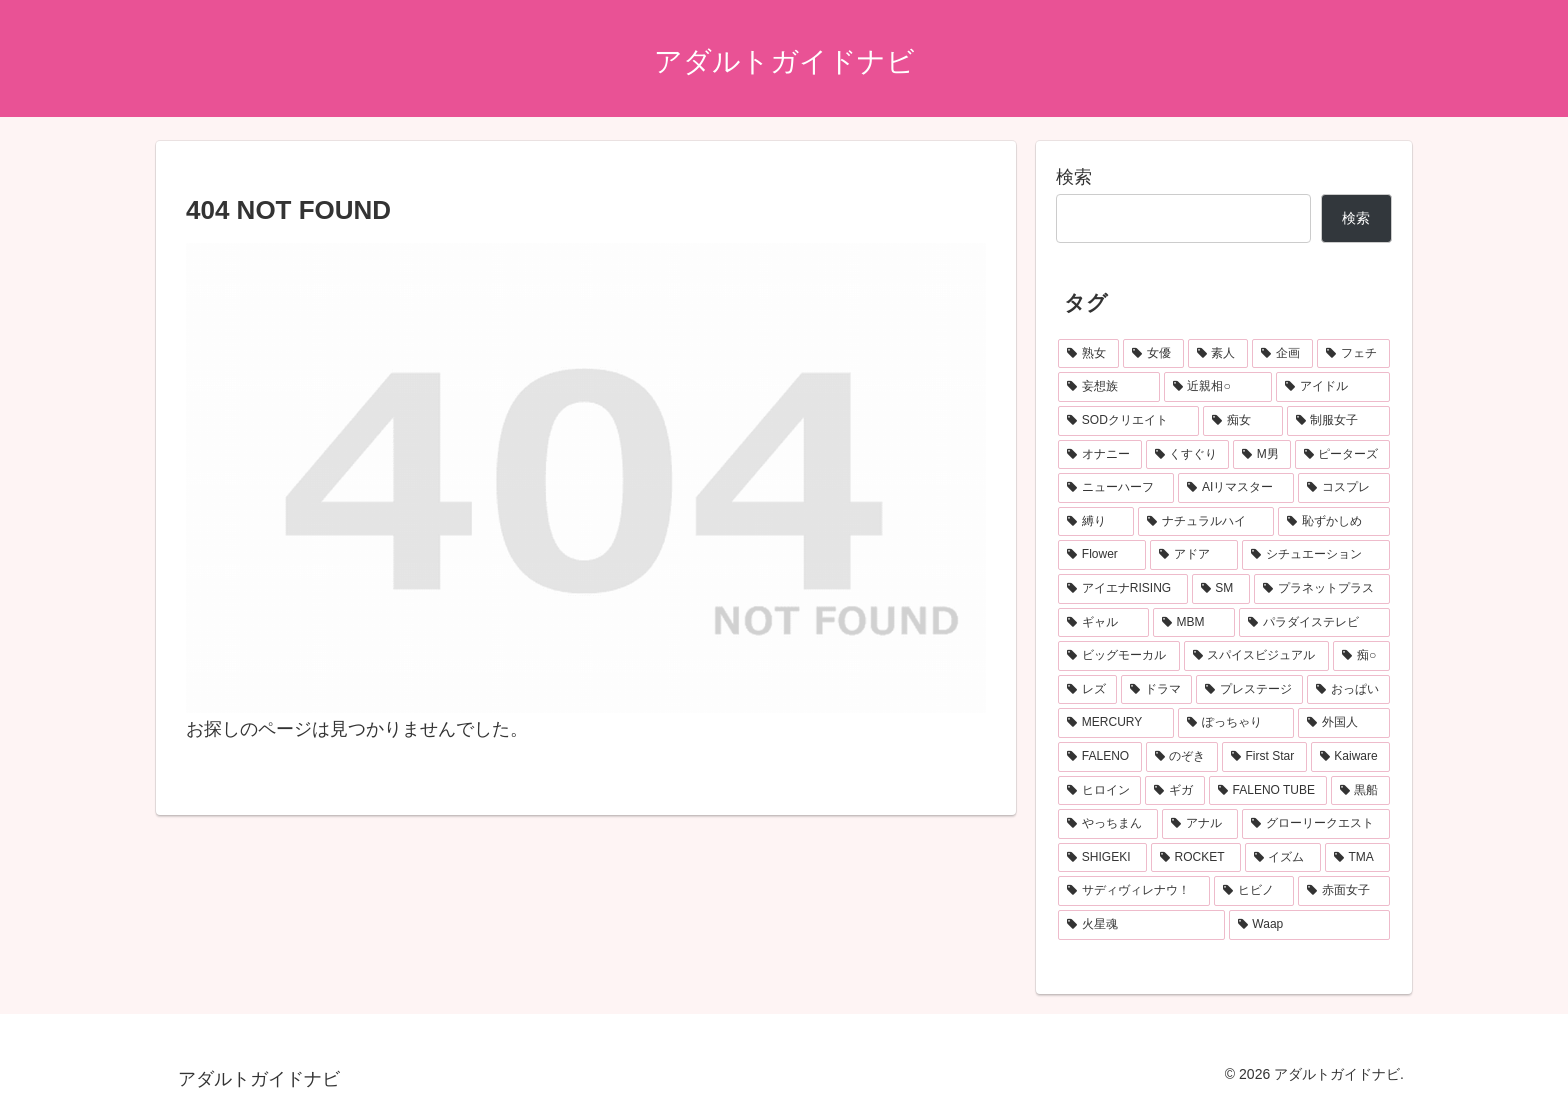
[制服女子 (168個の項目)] (1338, 421)
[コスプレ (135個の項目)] (1344, 488)
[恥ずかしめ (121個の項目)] (1334, 522)
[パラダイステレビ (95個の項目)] (1314, 623)
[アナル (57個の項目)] (1200, 824)
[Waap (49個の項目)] (1309, 925)
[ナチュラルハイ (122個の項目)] (1206, 522)
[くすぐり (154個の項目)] (1188, 455)
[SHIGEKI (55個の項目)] (1102, 858)
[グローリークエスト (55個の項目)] (1316, 824)
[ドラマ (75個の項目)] (1156, 690)
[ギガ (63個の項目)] (1174, 791)
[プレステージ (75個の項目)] (1249, 690)
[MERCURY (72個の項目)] (1116, 723)
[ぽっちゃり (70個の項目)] (1236, 723)
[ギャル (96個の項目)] (1103, 623)
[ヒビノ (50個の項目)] (1254, 891)
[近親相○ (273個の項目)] (1218, 387)
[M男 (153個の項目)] (1262, 455)
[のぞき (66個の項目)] (1182, 757)
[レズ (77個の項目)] (1087, 690)
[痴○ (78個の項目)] (1361, 656)
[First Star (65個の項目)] (1264, 757)
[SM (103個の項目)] (1221, 589)
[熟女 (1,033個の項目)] (1088, 354)
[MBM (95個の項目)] (1194, 623)
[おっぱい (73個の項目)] (1348, 690)
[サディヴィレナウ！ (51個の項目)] (1134, 891)
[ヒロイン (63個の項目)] (1099, 791)
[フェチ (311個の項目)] (1353, 354)
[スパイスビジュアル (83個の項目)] (1257, 656)
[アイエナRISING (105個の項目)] (1123, 589)
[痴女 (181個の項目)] (1242, 421)
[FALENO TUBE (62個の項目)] (1268, 791)
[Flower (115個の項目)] (1102, 555)
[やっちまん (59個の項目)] (1108, 824)
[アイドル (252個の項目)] (1333, 387)
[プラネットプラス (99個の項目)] (1322, 589)
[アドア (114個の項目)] (1194, 555)
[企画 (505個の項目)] (1282, 354)
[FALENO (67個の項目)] (1100, 757)
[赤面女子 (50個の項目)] (1344, 891)
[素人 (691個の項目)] (1218, 354)
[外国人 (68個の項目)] (1344, 723)
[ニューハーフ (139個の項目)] (1116, 488)
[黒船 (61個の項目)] (1360, 791)
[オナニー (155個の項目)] (1100, 455)
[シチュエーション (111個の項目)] (1316, 555)
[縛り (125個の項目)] (1096, 522)
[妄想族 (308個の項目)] (1109, 387)
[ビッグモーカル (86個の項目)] (1119, 656)
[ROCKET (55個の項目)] (1196, 858)
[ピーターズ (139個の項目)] (1343, 455)
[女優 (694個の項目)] (1153, 354)
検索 (1074, 177)
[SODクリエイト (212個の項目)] (1128, 421)
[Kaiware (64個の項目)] (1351, 757)
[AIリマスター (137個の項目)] (1236, 488)
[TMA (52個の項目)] (1357, 858)
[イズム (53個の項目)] (1283, 858)
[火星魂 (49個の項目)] (1141, 925)
